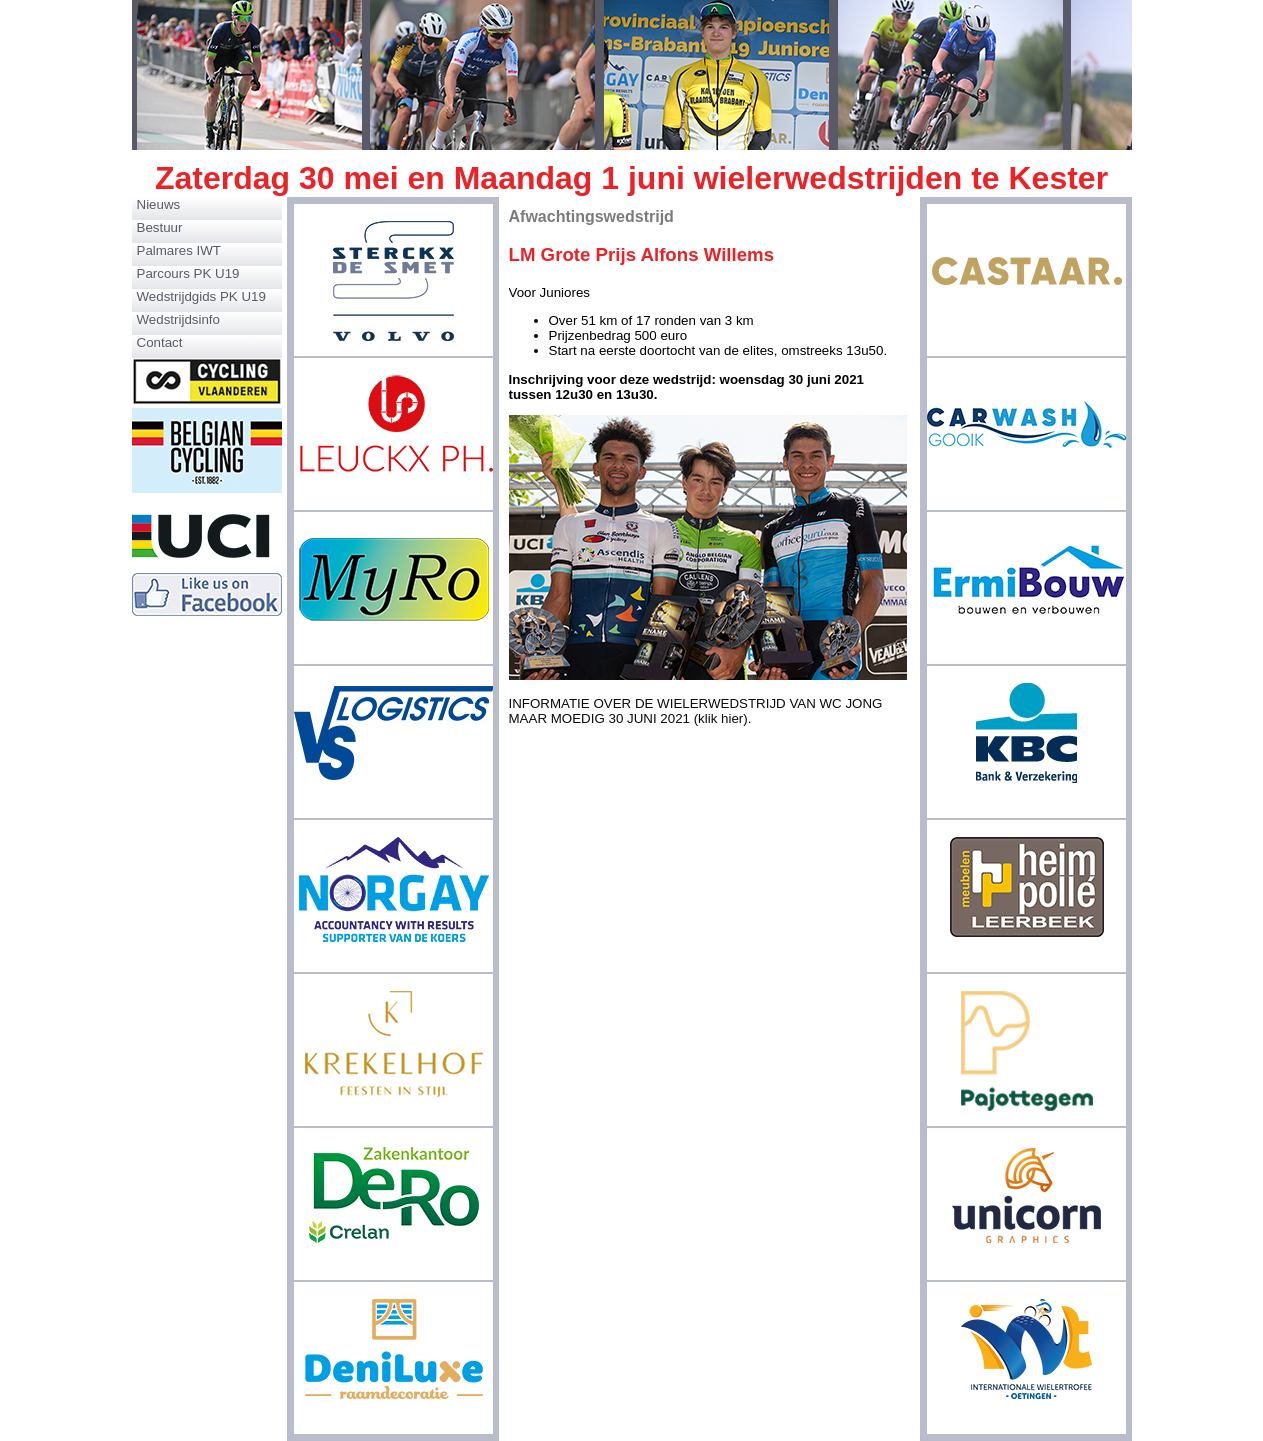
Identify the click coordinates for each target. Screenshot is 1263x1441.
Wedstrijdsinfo (178, 319)
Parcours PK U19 (188, 273)
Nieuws (159, 204)
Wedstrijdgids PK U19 (201, 296)
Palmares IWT (179, 250)
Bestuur (160, 227)
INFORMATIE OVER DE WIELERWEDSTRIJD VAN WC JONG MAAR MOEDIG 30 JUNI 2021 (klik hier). (696, 711)
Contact (160, 342)
